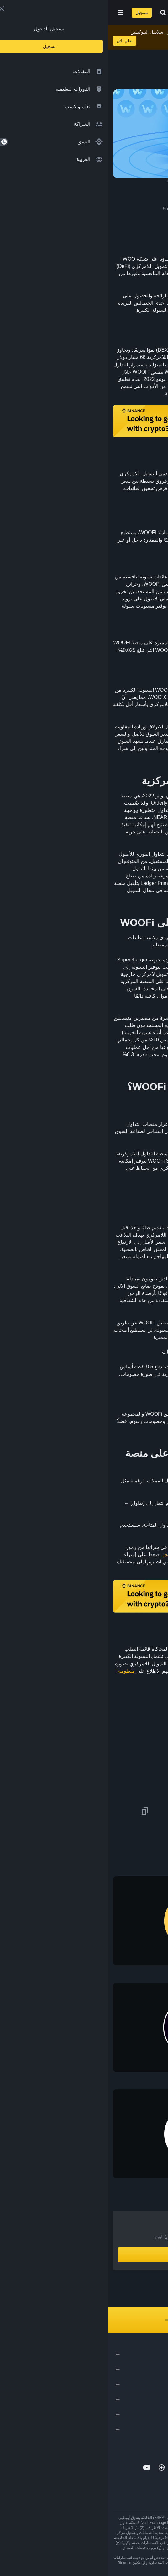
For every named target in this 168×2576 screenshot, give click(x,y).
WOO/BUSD (124, 1532)
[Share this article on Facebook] (118, 1811)
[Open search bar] (53, 12)
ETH (99, 861)
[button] (12, 12)
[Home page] (104, 13)
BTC (115, 861)
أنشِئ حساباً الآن (84, 2254)
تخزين (95, 642)
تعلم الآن (17, 40)
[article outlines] (154, 51)
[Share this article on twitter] (159, 1811)
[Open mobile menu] (12, 12)
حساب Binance (104, 1503)
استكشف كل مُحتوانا (84, 2320)
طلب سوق (66, 1554)
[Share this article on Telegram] (77, 1811)
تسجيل (34, 12)
